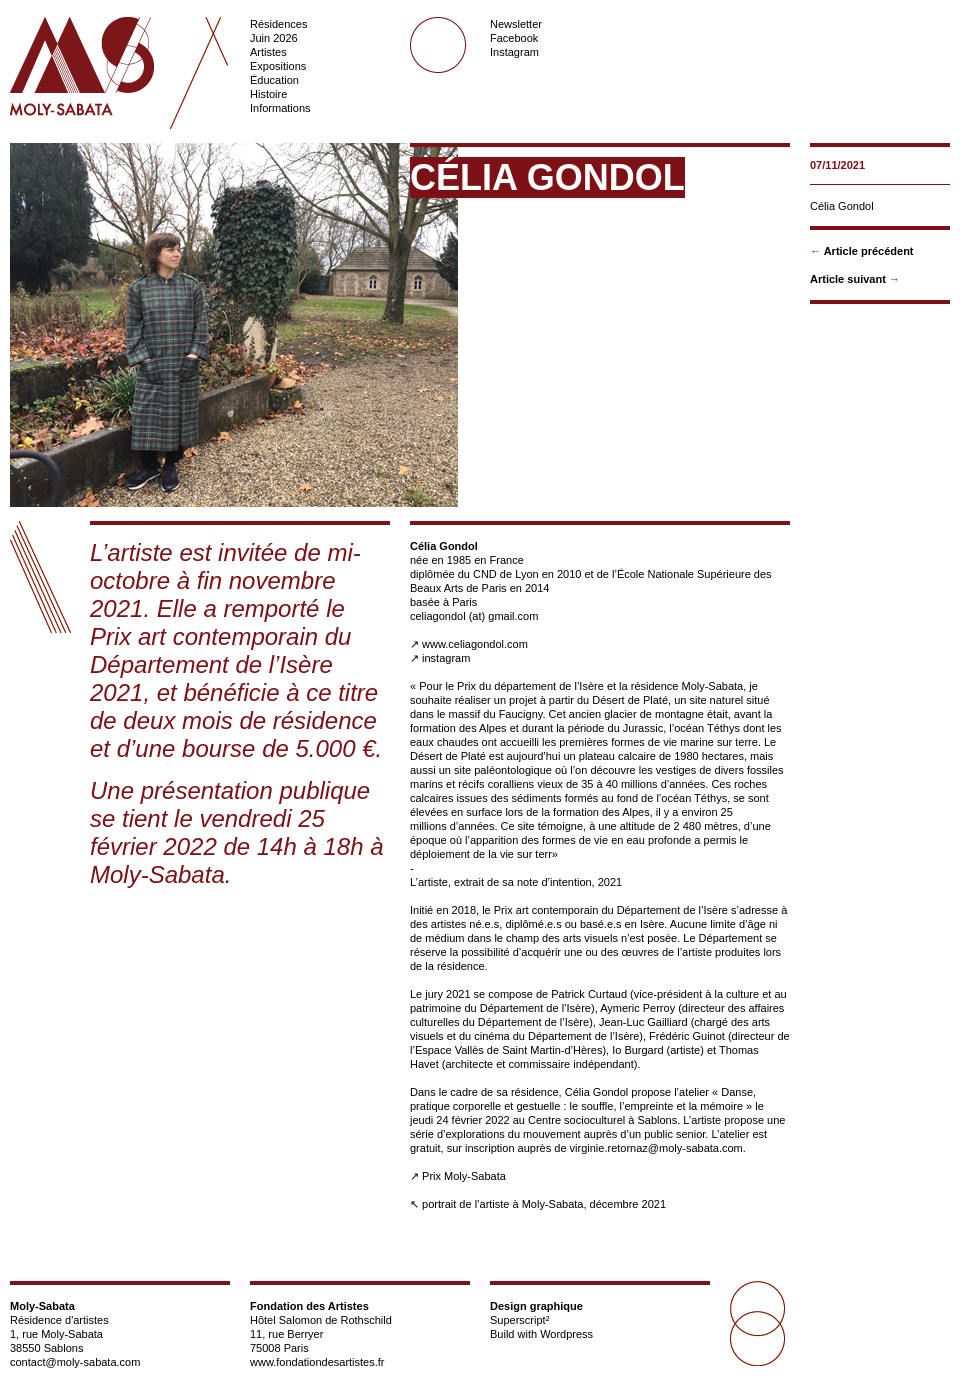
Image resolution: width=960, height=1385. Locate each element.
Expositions (278, 66)
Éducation (274, 80)
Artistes (268, 52)
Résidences (278, 24)
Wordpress (566, 1334)
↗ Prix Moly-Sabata (458, 1176)
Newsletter (516, 24)
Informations (280, 108)
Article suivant (848, 279)
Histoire (268, 94)
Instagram (514, 52)
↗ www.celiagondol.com (469, 644)
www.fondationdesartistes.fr (317, 1362)
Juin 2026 (274, 38)
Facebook (514, 38)
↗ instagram (440, 658)
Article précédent (869, 251)
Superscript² (519, 1320)
